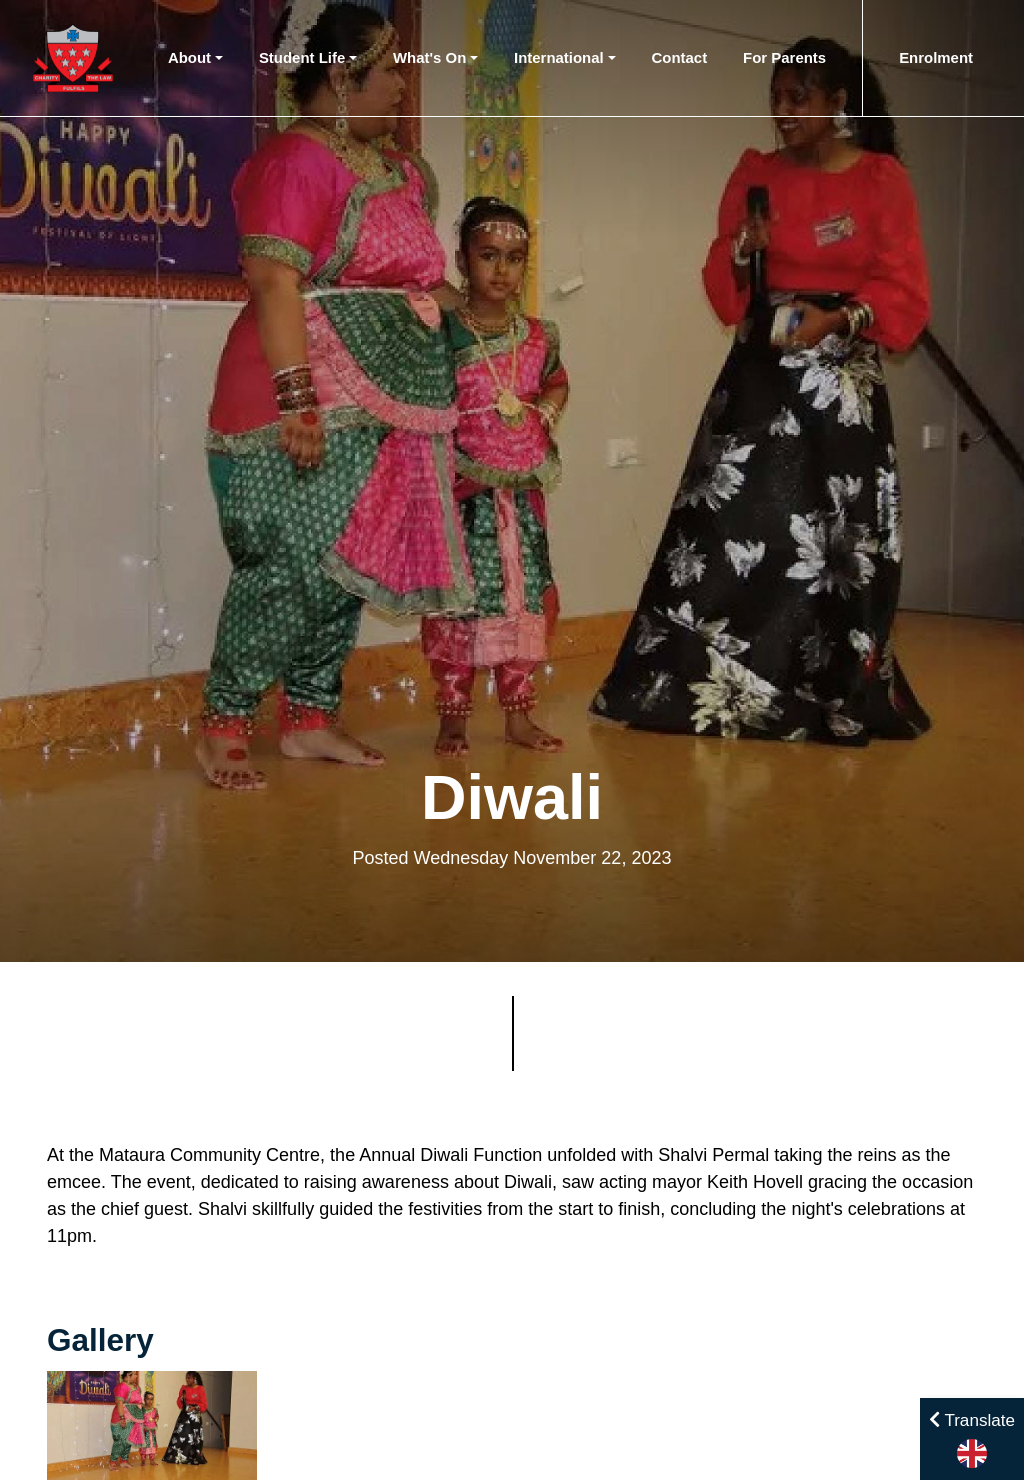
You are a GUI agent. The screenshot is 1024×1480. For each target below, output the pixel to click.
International (559, 57)
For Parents (784, 57)
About (189, 57)
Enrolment (936, 57)
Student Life (302, 57)
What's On (429, 57)
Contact (680, 57)
